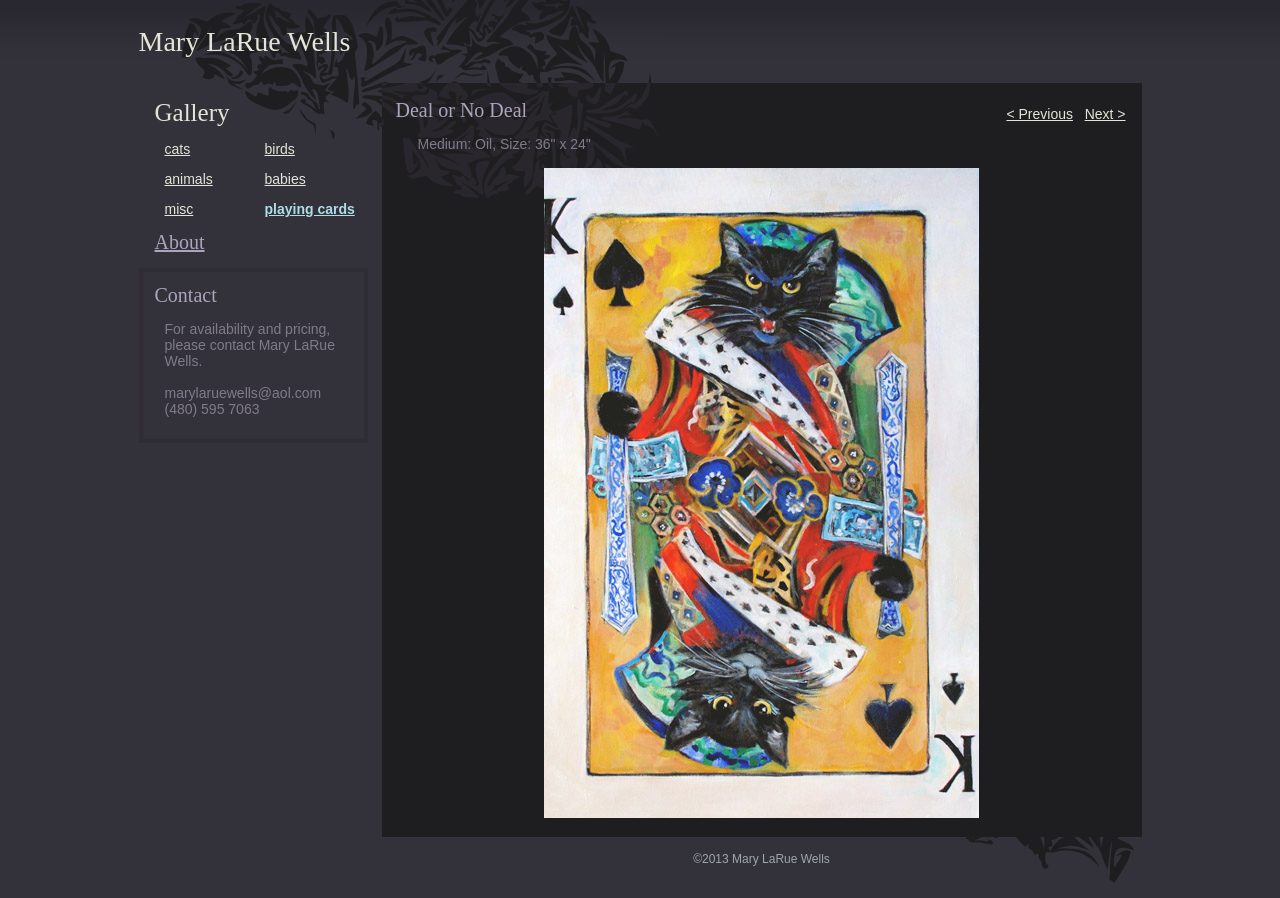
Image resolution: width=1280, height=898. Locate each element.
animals (189, 179)
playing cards (310, 209)
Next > (1105, 114)
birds (280, 149)
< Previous (1039, 114)
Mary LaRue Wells (245, 41)
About (180, 242)
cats (178, 149)
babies (285, 179)
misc (179, 209)
